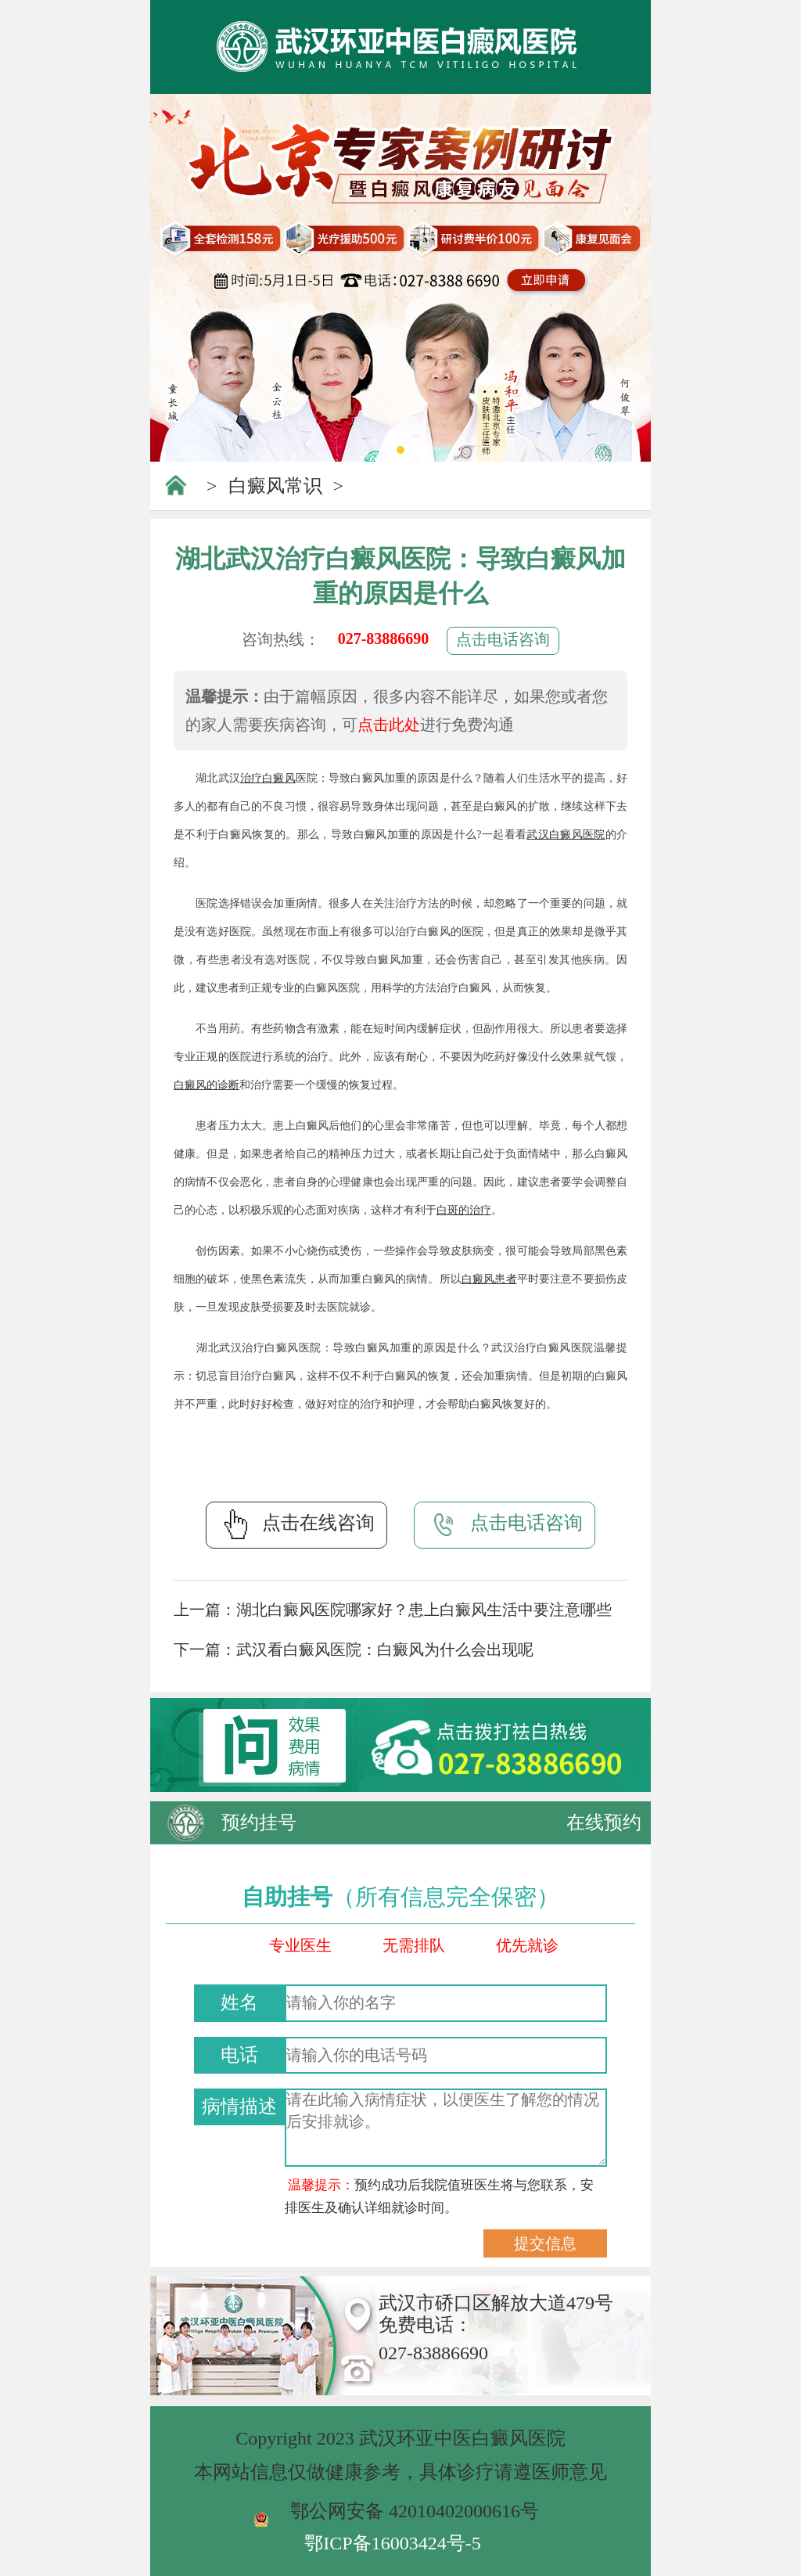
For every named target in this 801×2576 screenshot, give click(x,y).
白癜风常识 (275, 486)
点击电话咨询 (503, 639)
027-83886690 (383, 638)
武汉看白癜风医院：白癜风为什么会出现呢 (384, 1649)
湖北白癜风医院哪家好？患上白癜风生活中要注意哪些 (424, 1609)
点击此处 (388, 724)
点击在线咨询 (296, 1524)
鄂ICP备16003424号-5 (392, 2543)
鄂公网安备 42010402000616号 (414, 2511)
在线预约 (603, 1822)
